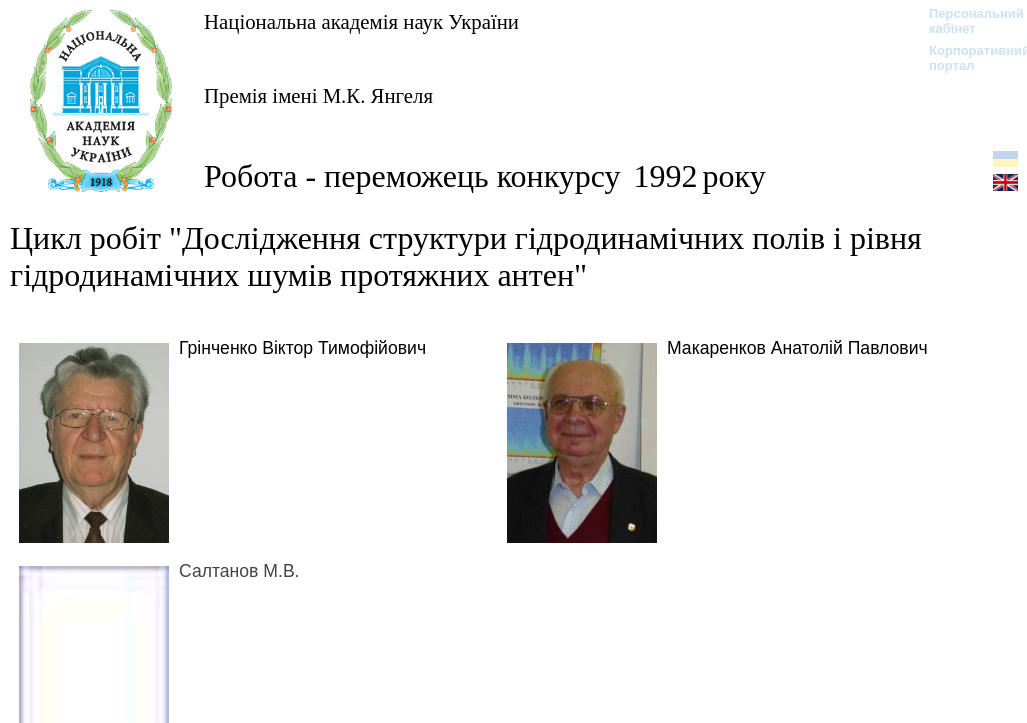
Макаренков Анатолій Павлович (797, 348)
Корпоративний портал (966, 58)
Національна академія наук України (361, 21)
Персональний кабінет (966, 21)
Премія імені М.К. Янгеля (318, 95)
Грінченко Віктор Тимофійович (302, 348)
